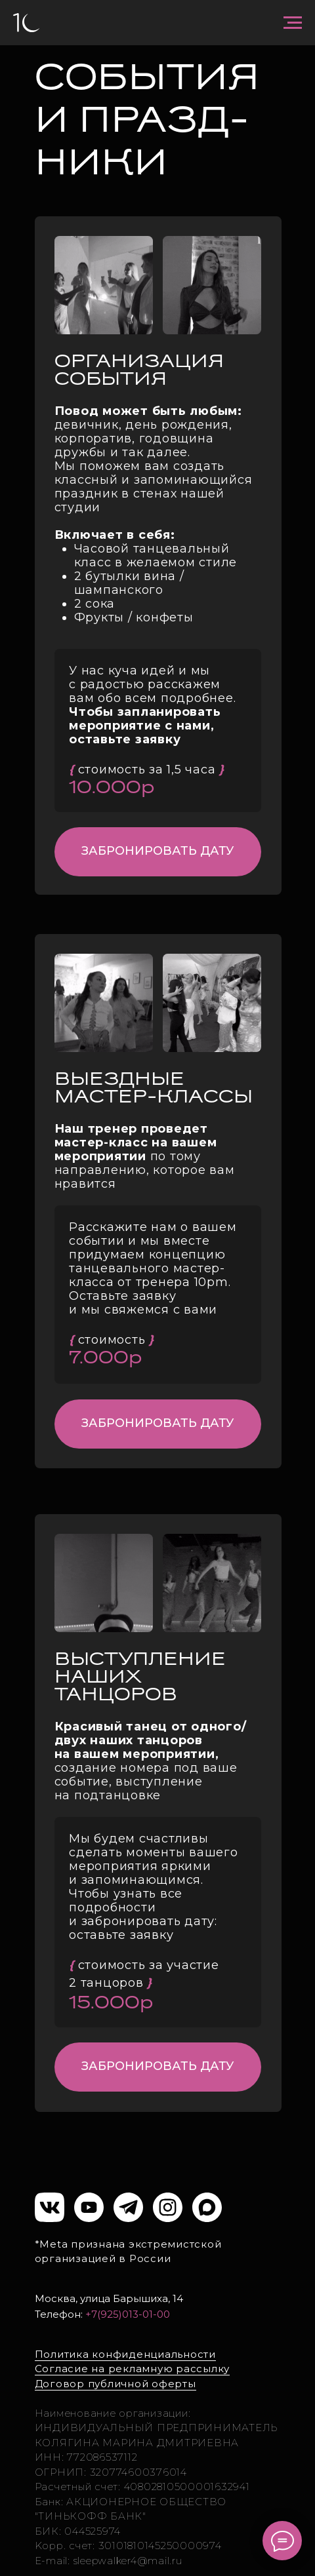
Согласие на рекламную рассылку (132, 2368)
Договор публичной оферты (115, 2383)
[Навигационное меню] (293, 22)
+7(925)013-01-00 (127, 2314)
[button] (157, 851)
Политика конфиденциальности (125, 2354)
